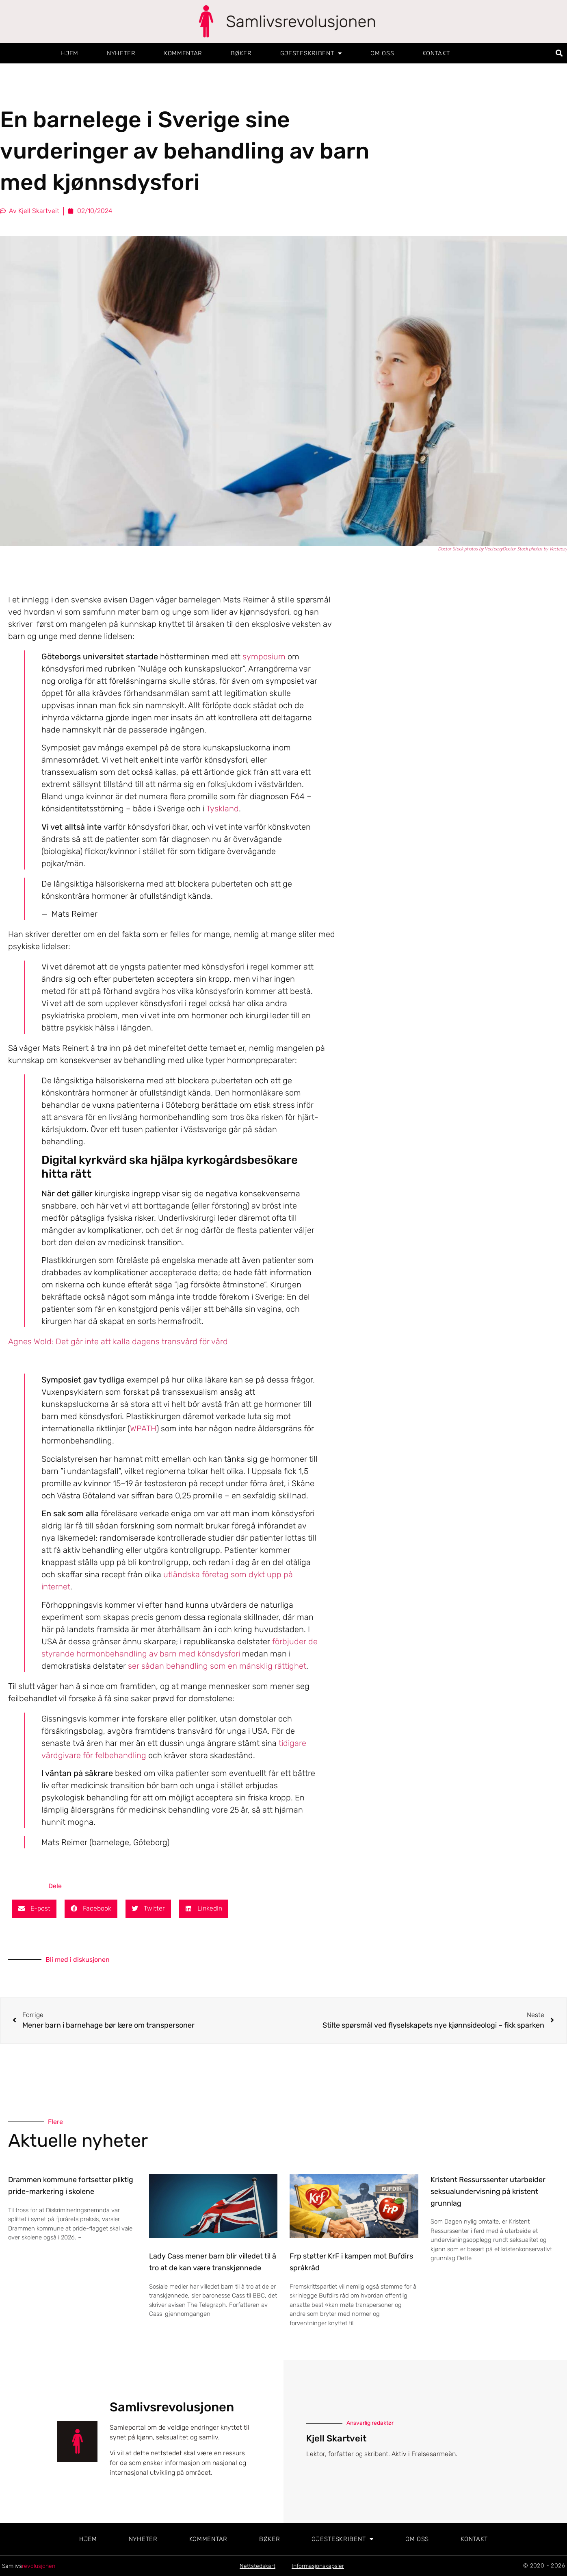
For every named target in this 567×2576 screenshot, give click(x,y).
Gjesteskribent (311, 53)
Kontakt (436, 53)
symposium (264, 656)
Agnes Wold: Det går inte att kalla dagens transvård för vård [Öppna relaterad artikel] (118, 1341)
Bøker (241, 53)
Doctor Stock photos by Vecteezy (470, 549)
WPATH (143, 1428)
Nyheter (121, 53)
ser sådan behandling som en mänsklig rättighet (217, 1666)
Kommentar (183, 53)
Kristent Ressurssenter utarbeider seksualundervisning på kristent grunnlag (488, 2191)
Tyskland (222, 808)
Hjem (69, 53)
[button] (559, 53)
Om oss (382, 53)
